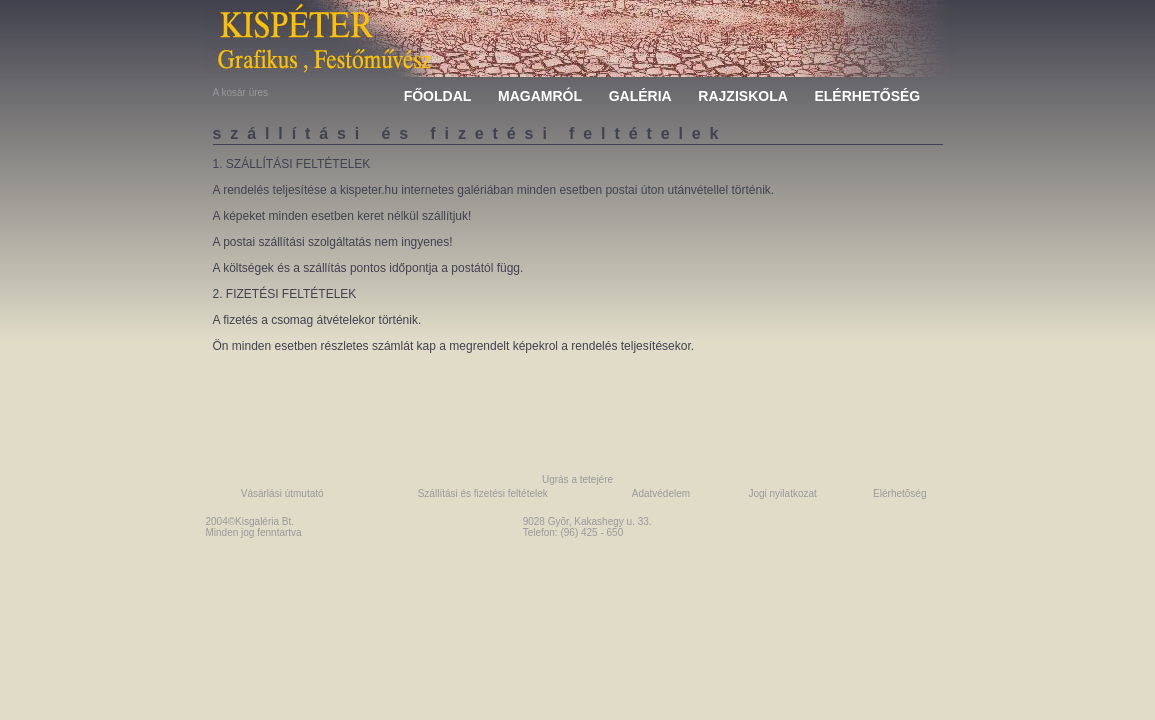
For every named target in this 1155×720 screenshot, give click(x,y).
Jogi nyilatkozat (782, 493)
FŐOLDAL (438, 96)
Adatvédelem (661, 493)
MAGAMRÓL (540, 96)
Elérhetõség (899, 493)
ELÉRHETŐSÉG (867, 96)
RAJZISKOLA (742, 96)
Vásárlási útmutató (282, 493)
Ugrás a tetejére (577, 479)
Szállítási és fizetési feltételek (483, 493)
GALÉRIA (640, 96)
